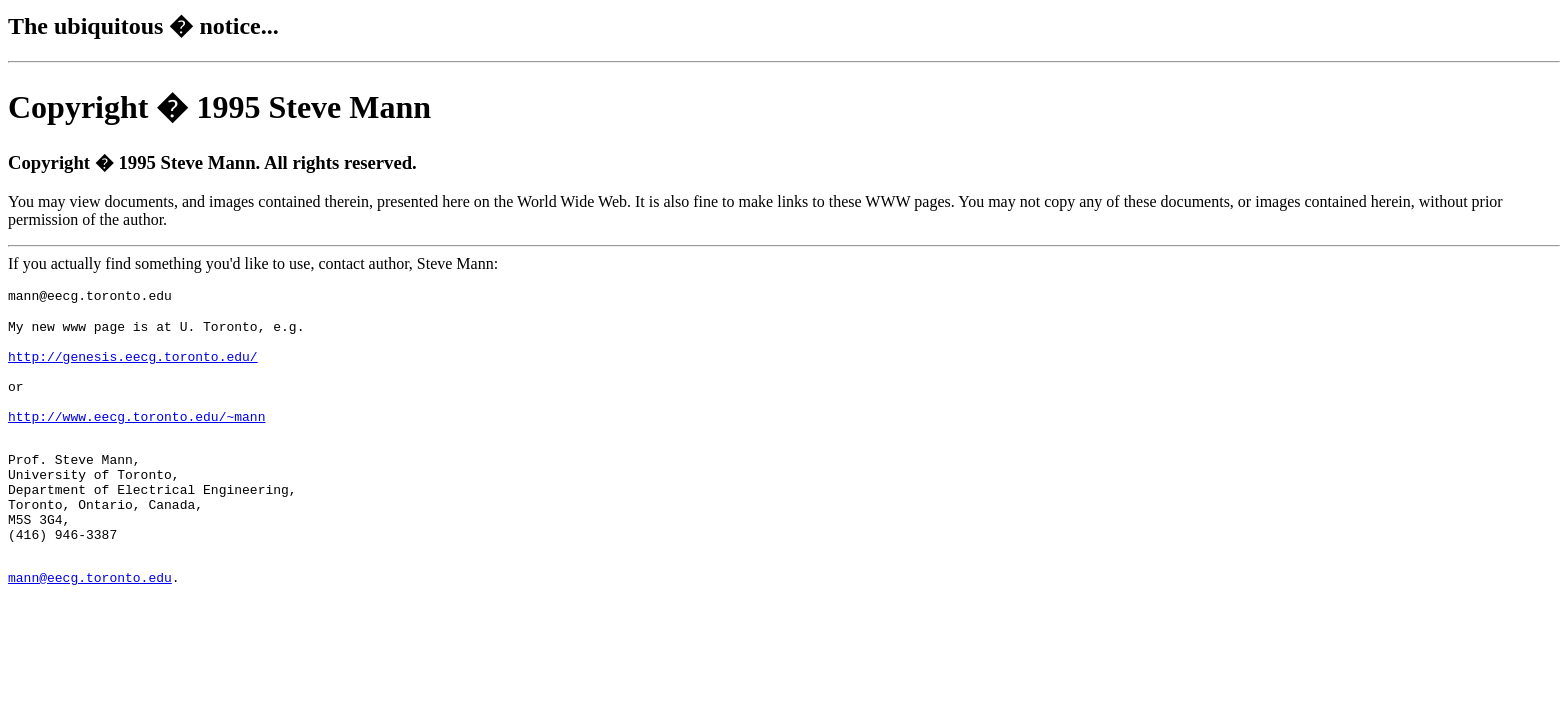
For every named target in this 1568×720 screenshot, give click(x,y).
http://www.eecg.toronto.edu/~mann (136, 440)
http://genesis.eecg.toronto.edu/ (133, 368)
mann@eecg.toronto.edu (90, 628)
